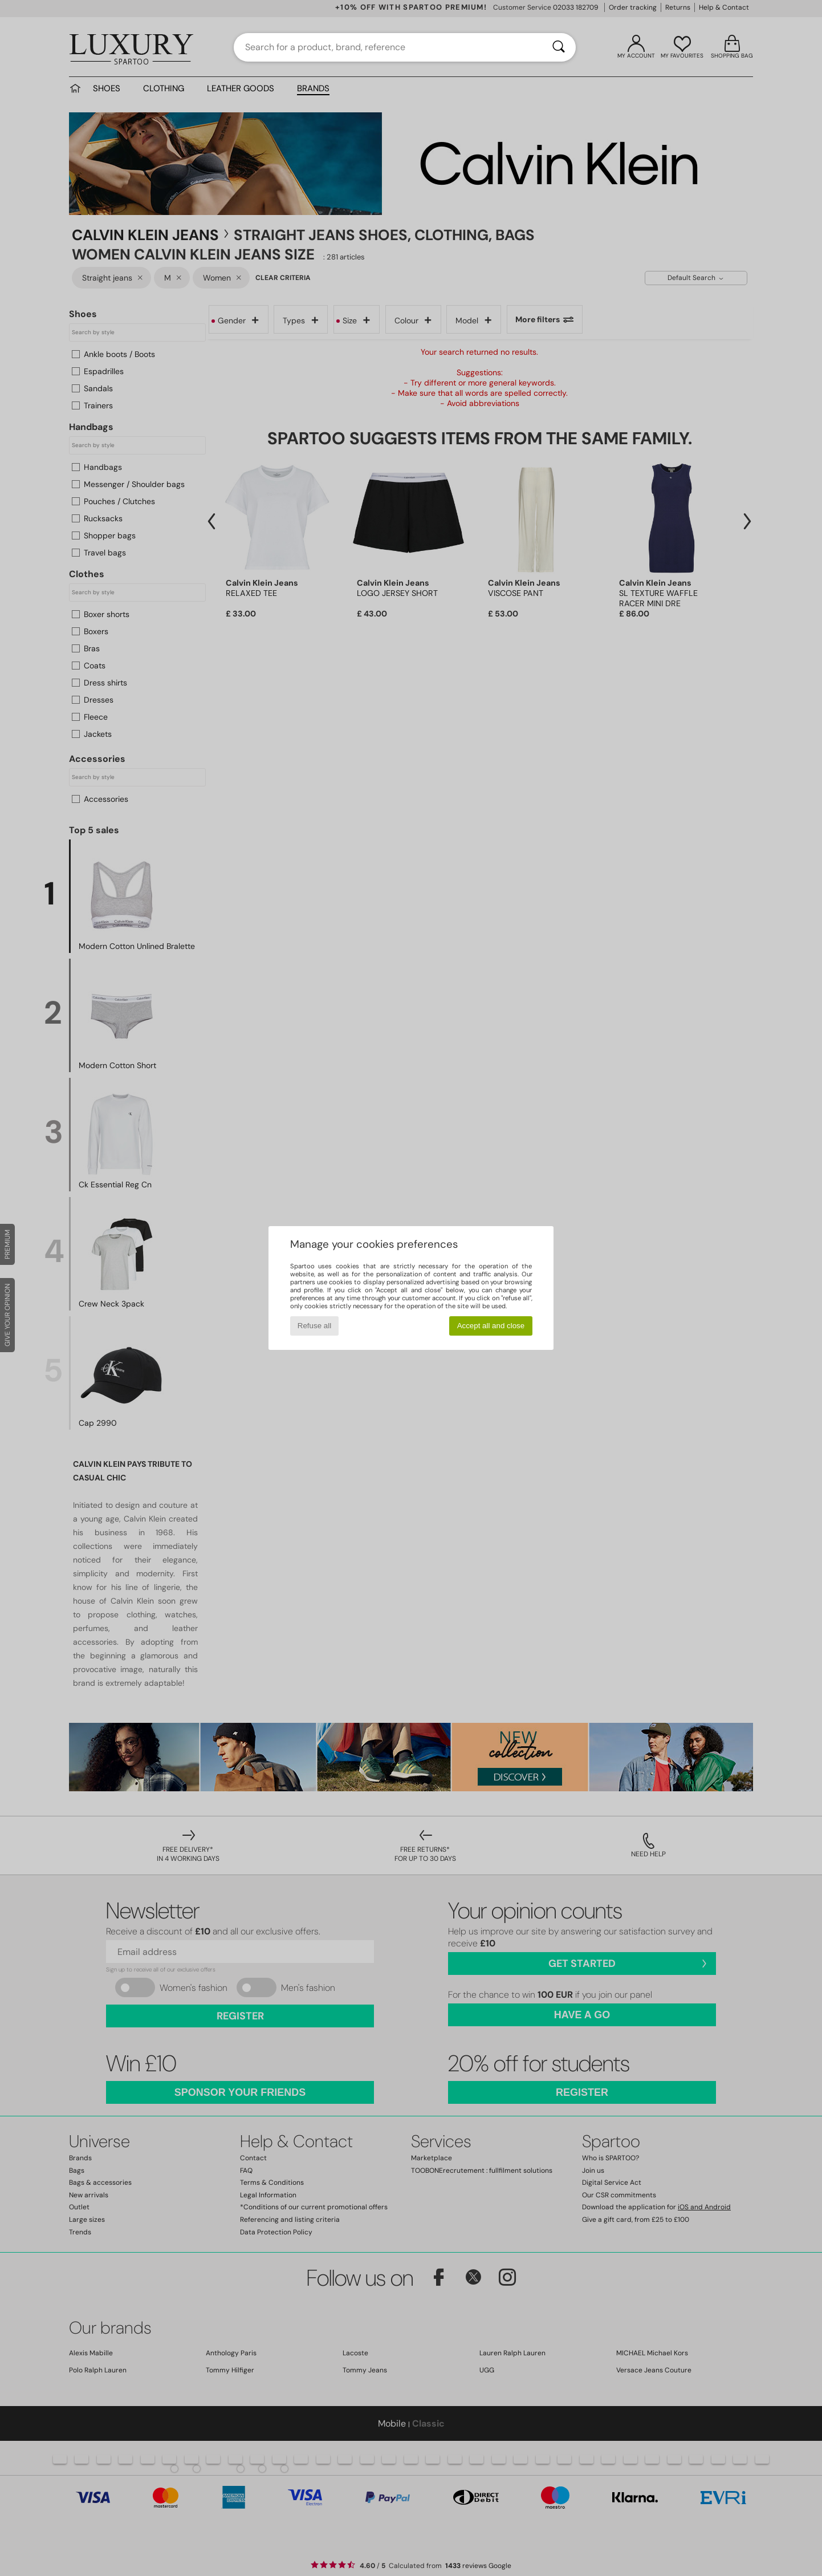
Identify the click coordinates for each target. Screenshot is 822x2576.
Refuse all (314, 1325)
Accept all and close (491, 1325)
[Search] (558, 47)
